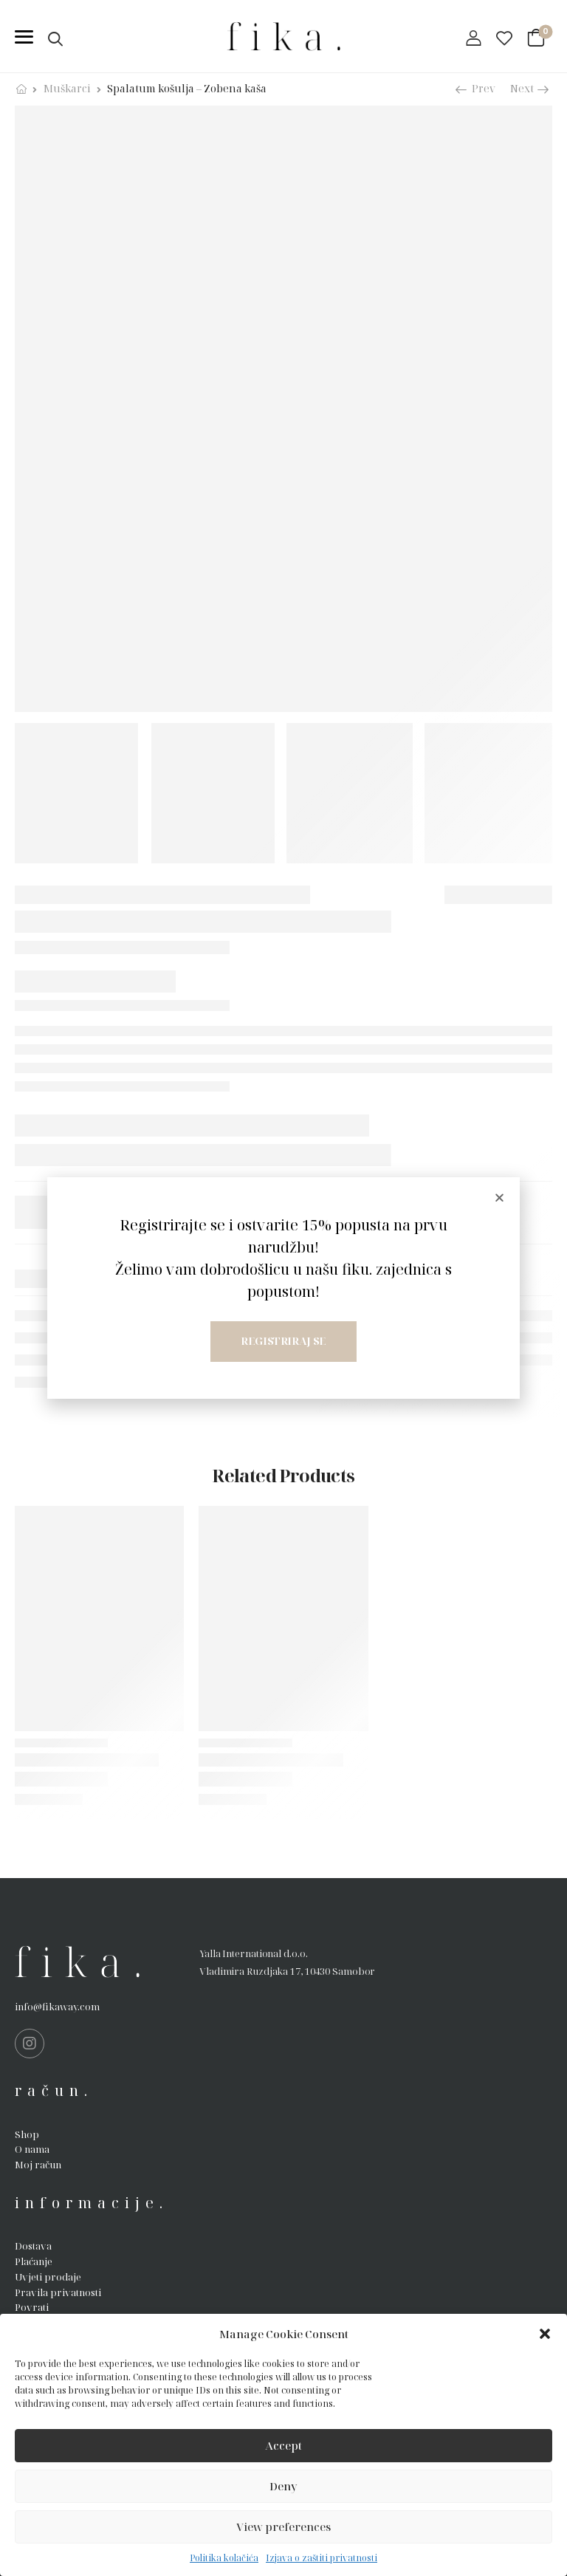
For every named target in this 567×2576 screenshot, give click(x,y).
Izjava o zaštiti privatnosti (321, 2558)
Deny (283, 2486)
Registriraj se (283, 1341)
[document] (283, 1288)
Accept (283, 2445)
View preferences (283, 2526)
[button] (544, 2333)
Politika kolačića (224, 2558)
